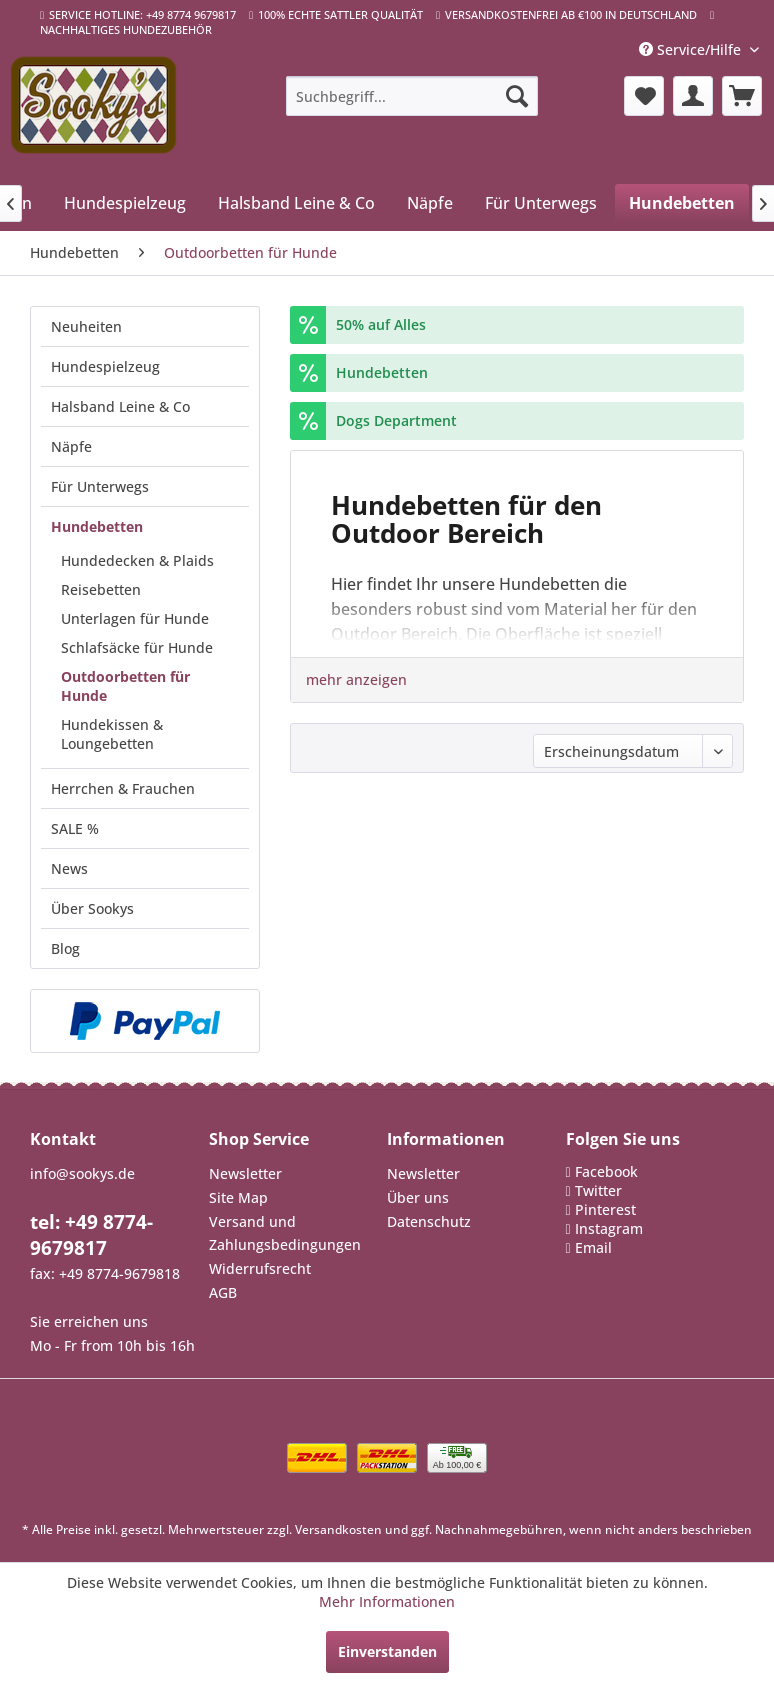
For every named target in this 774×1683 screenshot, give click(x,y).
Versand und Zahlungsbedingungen (285, 1233)
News (69, 868)
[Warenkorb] (742, 96)
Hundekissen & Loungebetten (112, 734)
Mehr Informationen (387, 1601)
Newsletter (245, 1173)
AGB (223, 1292)
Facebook (606, 1171)
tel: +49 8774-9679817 (91, 1235)
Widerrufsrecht (260, 1268)
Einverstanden (387, 1651)
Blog (65, 948)
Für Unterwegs (100, 486)
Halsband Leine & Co (120, 406)
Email (593, 1247)
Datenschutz (429, 1221)
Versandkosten (338, 1529)
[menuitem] (412, 96)
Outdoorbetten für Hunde (125, 686)
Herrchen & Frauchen (123, 788)
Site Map (238, 1197)
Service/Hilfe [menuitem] (692, 49)
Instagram (609, 1228)
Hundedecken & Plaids (137, 560)
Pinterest (605, 1209)
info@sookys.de (82, 1173)
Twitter (598, 1190)
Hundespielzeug (105, 366)
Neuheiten (86, 326)
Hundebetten (97, 526)
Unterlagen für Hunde (135, 618)
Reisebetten (101, 589)
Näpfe (71, 446)
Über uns (418, 1197)
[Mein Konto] (693, 96)
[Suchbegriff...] (412, 96)
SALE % (75, 828)
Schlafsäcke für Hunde (137, 647)
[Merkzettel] (644, 96)
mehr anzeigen (356, 679)
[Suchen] (517, 96)
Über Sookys (92, 908)
